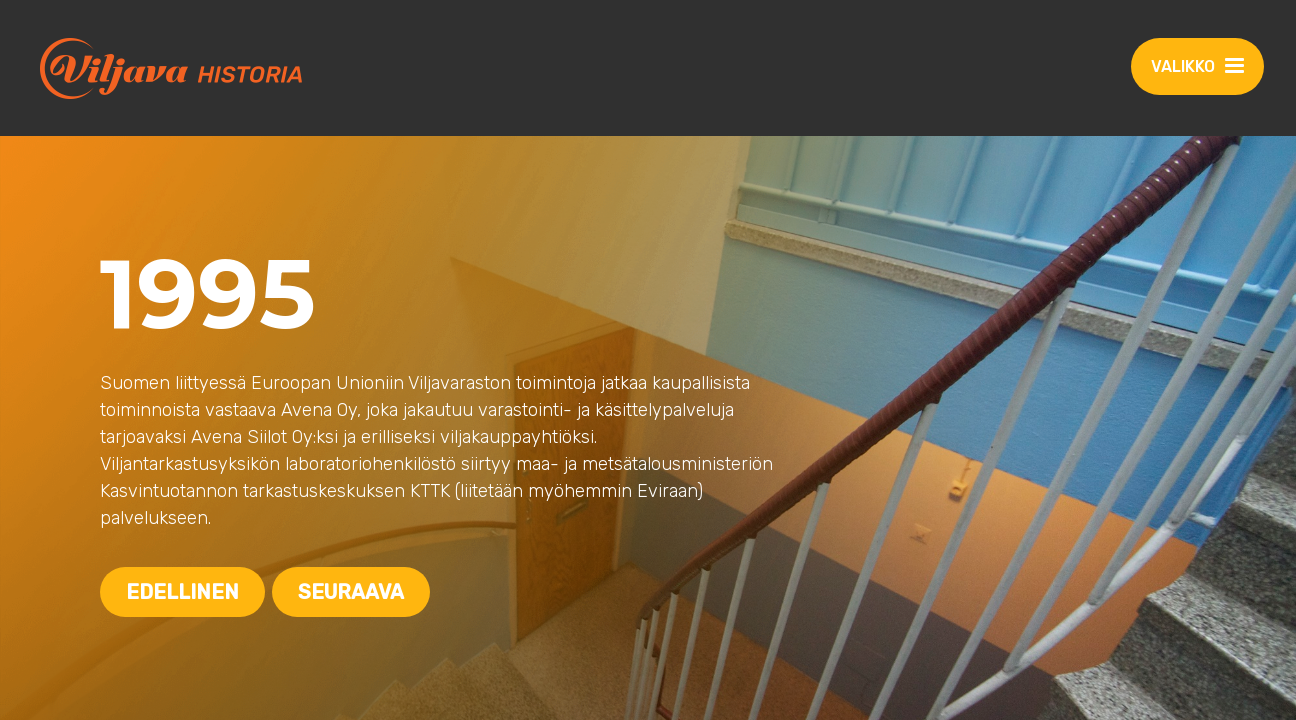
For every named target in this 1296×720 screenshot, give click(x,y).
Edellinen (182, 592)
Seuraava (351, 592)
